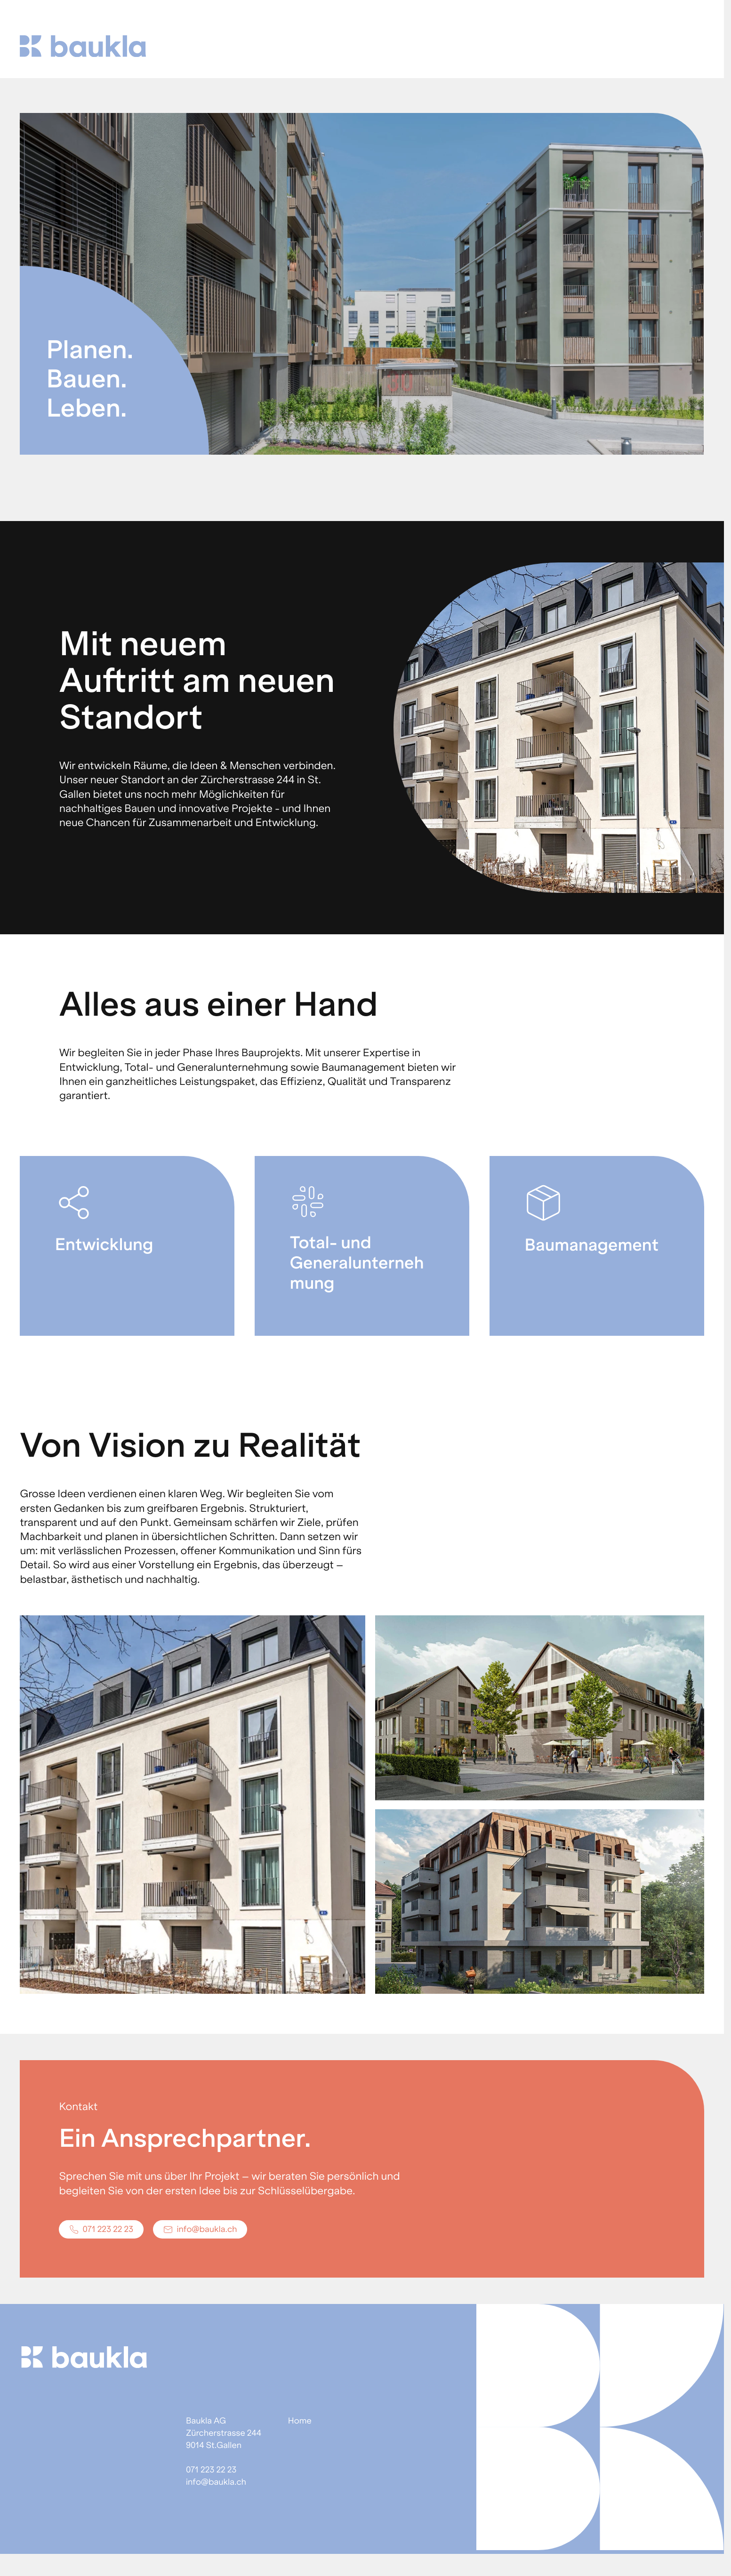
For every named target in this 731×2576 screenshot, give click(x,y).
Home (300, 2420)
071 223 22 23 (211, 2469)
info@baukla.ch (216, 2482)
